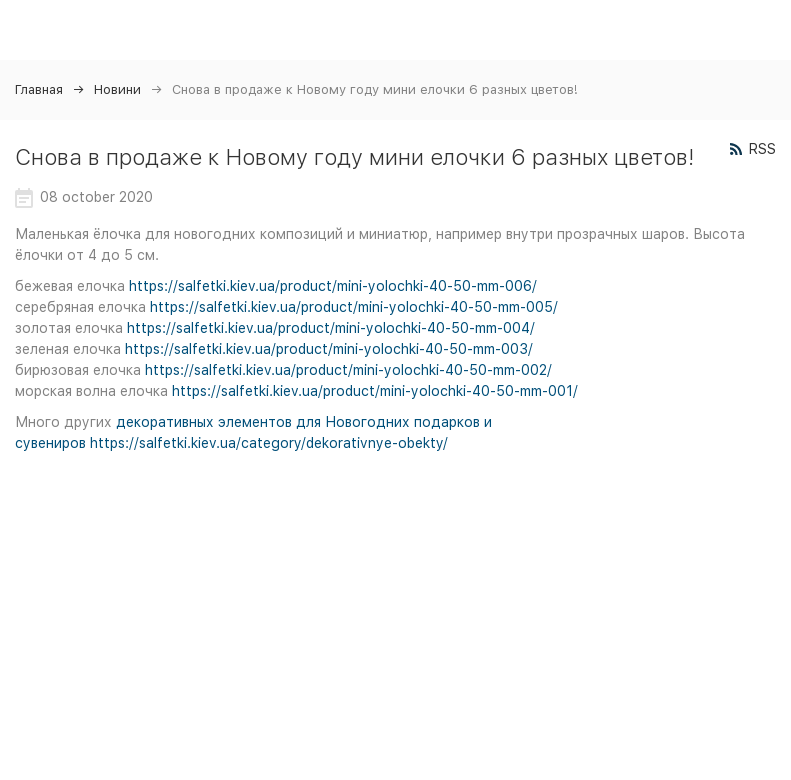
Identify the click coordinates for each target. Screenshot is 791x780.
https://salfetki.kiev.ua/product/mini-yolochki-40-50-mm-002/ (348, 370)
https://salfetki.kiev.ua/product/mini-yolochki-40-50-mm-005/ (354, 307)
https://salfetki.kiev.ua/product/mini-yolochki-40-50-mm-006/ (333, 286)
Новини (117, 89)
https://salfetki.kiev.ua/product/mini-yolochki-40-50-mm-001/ (375, 391)
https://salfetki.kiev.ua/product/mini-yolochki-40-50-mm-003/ (329, 349)
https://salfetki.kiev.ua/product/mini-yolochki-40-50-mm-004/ (331, 328)
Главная (39, 89)
